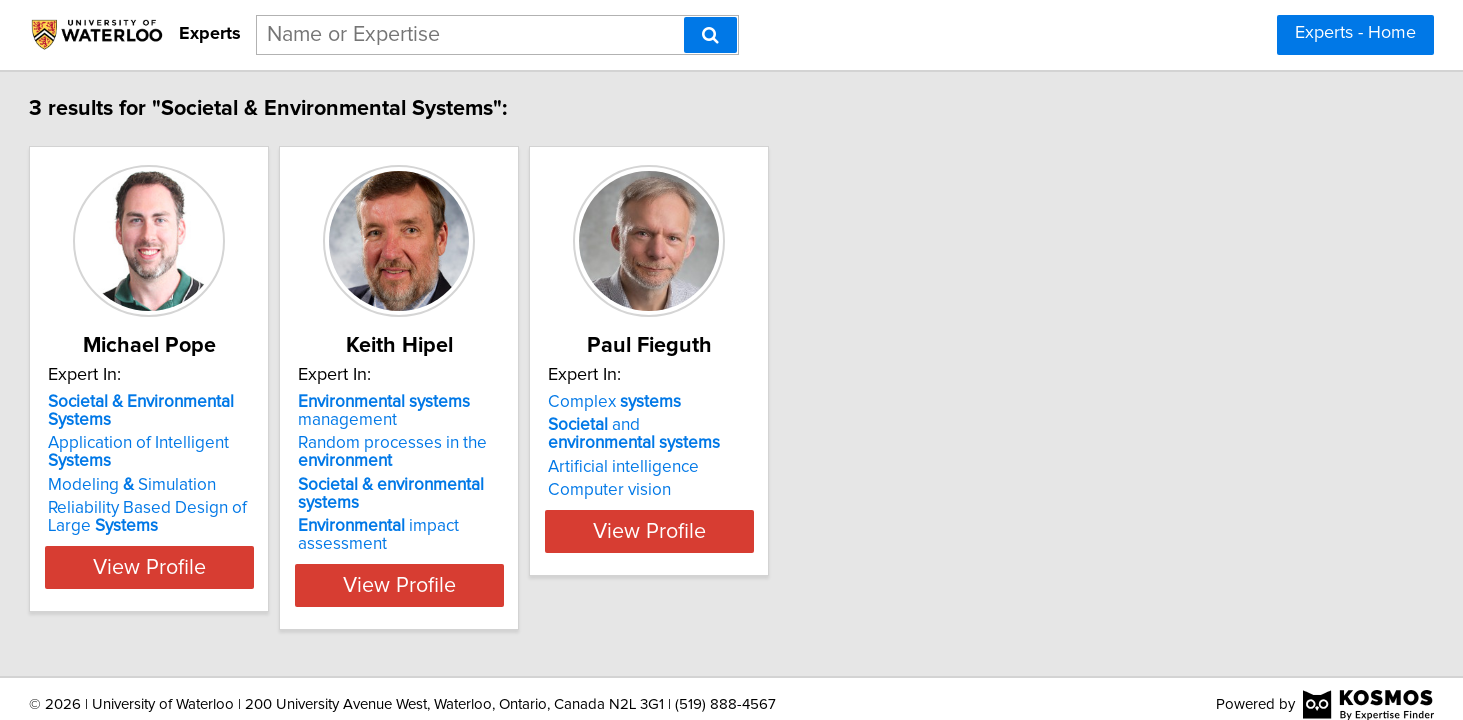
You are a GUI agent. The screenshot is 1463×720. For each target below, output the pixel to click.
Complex (817, 402)
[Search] (710, 35)
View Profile (276, 567)
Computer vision (812, 490)
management (537, 411)
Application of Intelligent (275, 443)
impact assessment (531, 517)
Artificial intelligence (826, 467)
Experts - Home (1355, 33)
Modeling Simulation (235, 467)
